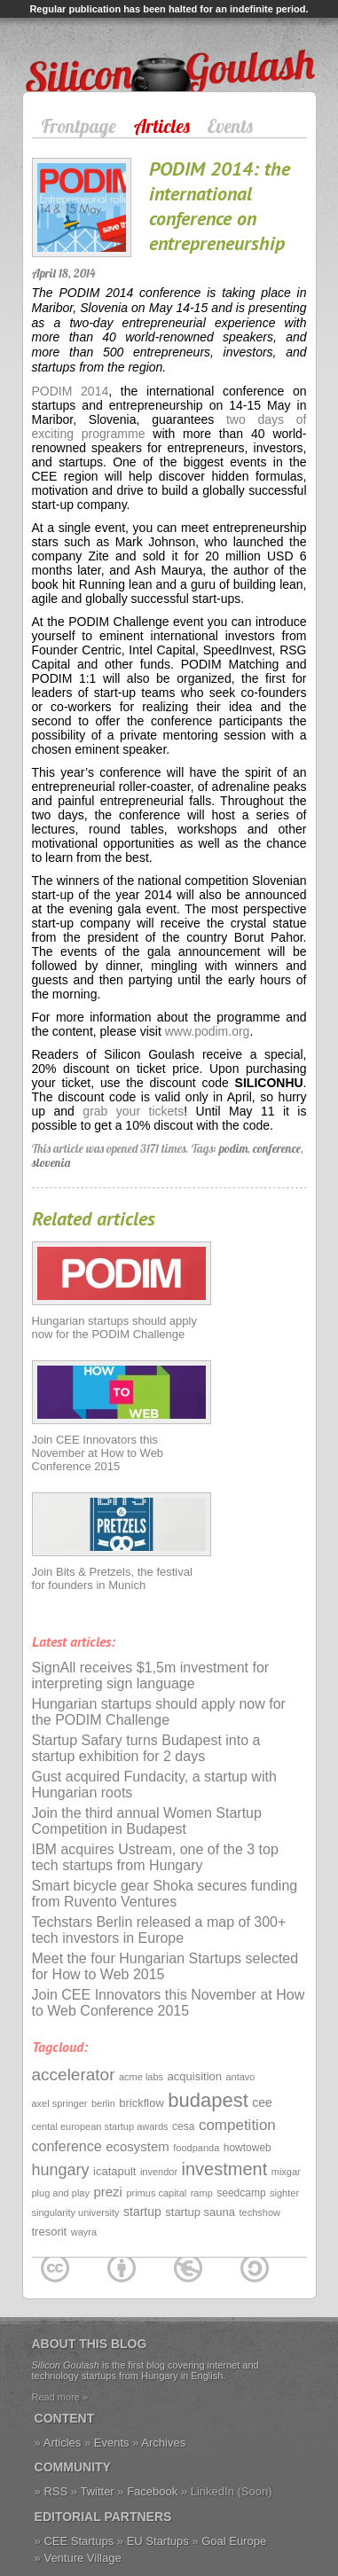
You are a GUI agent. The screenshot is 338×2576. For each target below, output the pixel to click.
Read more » (60, 2397)
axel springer (60, 2103)
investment (225, 2169)
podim (233, 1148)
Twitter (97, 2491)
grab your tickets (133, 1111)
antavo (240, 2076)
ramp (202, 2193)
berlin (103, 2103)
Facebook (152, 2491)
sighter (284, 2193)
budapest (208, 2100)
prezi (107, 2191)
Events (230, 125)
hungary (61, 2170)
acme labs (141, 2076)
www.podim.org (207, 1031)
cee (262, 2102)
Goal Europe (233, 2541)
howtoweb (247, 2147)
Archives (163, 2442)
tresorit (49, 2231)
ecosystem (137, 2146)
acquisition (195, 2076)
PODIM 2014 (70, 391)
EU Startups (158, 2541)
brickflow (141, 2103)
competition (237, 2125)
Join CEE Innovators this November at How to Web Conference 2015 (98, 1453)
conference (277, 1148)
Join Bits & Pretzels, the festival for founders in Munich (112, 1578)
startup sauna (200, 2212)
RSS (55, 2491)
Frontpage (79, 125)
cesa (183, 2126)
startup (142, 2211)
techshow (260, 2212)
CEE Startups (78, 2541)
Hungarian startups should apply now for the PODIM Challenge (114, 1327)
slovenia (51, 1162)
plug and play (61, 2193)
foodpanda (196, 2147)
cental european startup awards (100, 2126)
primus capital (156, 2193)
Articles (162, 125)
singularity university (76, 2212)
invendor (158, 2171)
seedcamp (240, 2193)
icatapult (114, 2171)
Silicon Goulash (80, 47)
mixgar (286, 2171)
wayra (84, 2232)
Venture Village (82, 2557)
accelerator (73, 2074)
